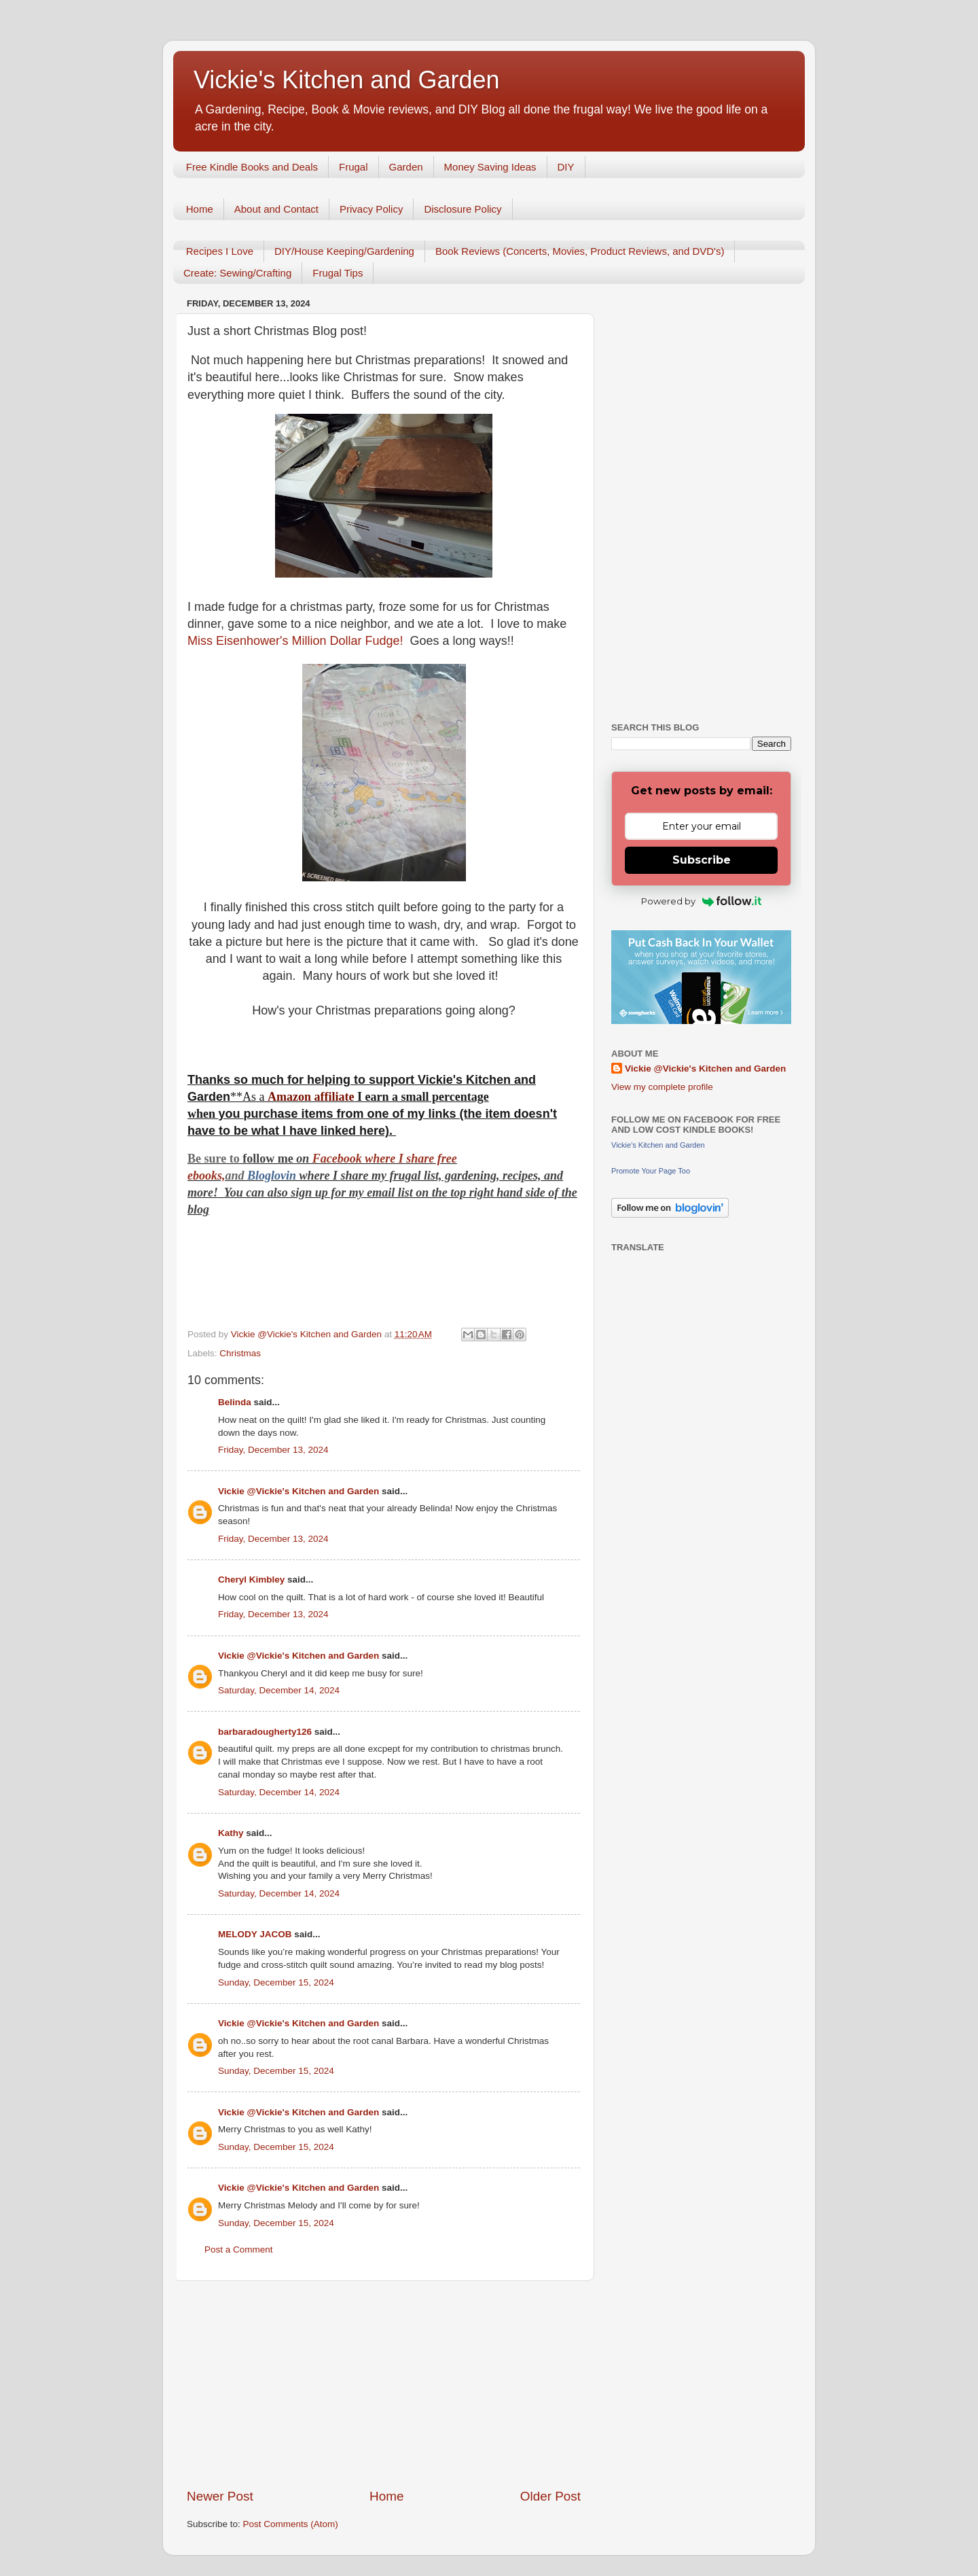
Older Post (550, 2496)
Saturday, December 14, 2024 (279, 1690)
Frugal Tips (337, 273)
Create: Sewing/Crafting (237, 273)
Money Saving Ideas (490, 167)
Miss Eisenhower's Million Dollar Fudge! (297, 641)
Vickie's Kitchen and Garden (346, 80)
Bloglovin (273, 1175)
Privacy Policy (371, 209)
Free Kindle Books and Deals (252, 167)
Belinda (234, 1402)
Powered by (701, 901)
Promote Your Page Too (650, 1171)
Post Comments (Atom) (290, 2524)
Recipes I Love (219, 251)
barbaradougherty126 (265, 1732)
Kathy (231, 1833)
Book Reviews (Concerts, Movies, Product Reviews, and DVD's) (580, 251)
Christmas (240, 1353)
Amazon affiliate (311, 1097)
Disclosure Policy (462, 209)
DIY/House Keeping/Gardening (344, 251)
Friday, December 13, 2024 (273, 1450)
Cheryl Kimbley (251, 1579)
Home (199, 209)
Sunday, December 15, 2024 (276, 1982)
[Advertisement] (384, 2384)
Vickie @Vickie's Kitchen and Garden (298, 1491)
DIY (566, 167)
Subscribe (701, 859)
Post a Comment (238, 2249)
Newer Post (220, 2496)
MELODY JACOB (255, 1934)
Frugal (353, 167)
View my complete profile (662, 1087)
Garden (406, 167)
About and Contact (276, 209)
